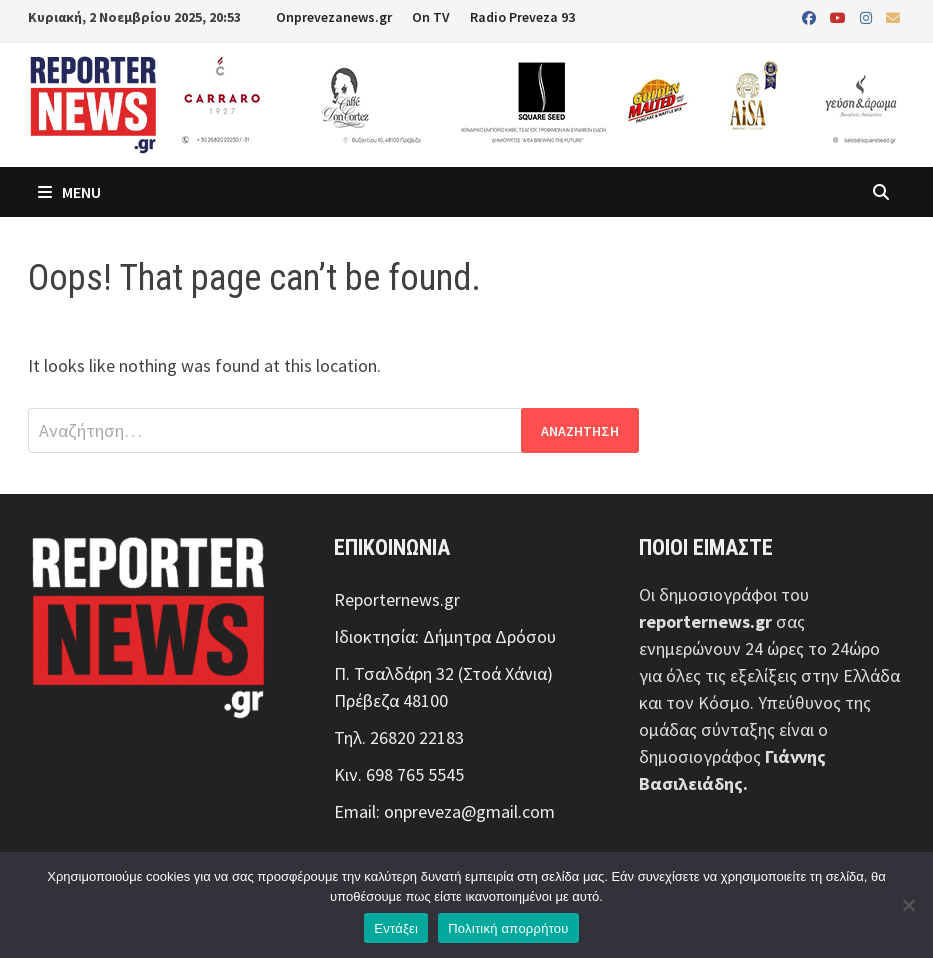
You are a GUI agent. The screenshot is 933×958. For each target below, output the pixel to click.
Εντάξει (396, 928)
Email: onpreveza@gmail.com (444, 811)
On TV (431, 17)
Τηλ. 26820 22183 (399, 737)
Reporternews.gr (397, 599)
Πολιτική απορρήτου (508, 928)
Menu (69, 192)
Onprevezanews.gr (334, 17)
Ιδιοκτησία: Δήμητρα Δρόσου (445, 636)
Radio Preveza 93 (522, 17)
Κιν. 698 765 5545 (399, 774)
